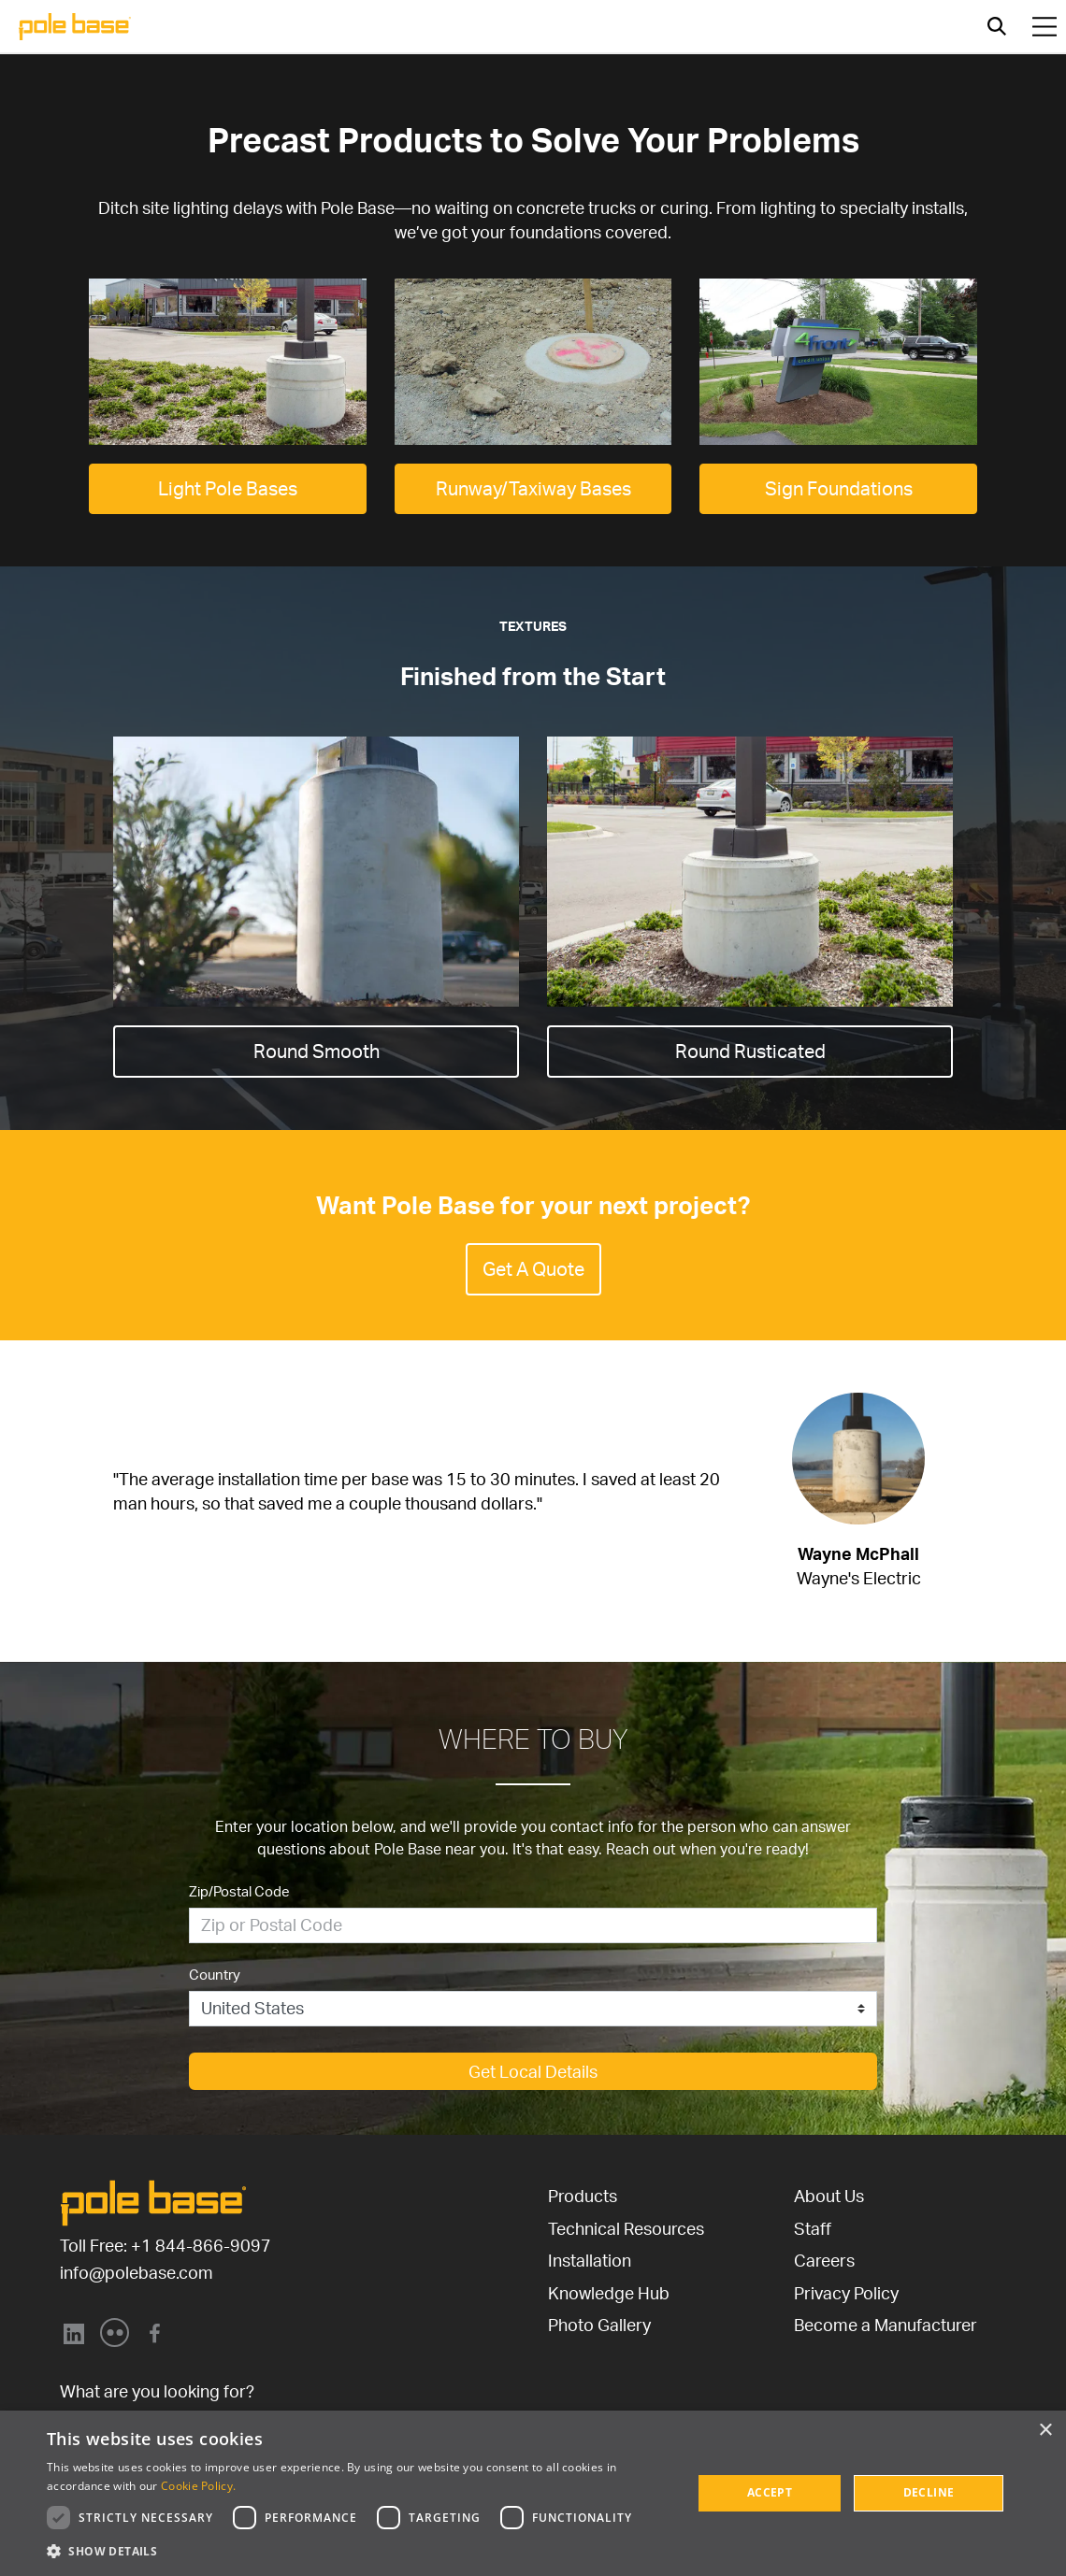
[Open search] (996, 26)
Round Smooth (316, 1051)
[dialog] (533, 2493)
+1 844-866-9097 (201, 2245)
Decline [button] (929, 2492)
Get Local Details (533, 2071)
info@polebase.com (136, 2272)
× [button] (1045, 2431)
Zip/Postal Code (239, 1891)
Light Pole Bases (227, 488)
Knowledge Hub (609, 2293)
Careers (824, 2260)
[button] (360, 2551)
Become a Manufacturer (885, 2324)
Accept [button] (769, 2492)
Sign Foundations (839, 488)
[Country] (533, 2008)
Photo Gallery (599, 2324)
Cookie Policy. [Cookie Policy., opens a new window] (198, 2486)
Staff (812, 2228)
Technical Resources (626, 2228)
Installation (589, 2260)
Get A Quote (533, 1269)
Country (214, 1974)
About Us (829, 2195)
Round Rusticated (750, 1051)
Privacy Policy (846, 2293)
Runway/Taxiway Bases (533, 488)
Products (582, 2195)
